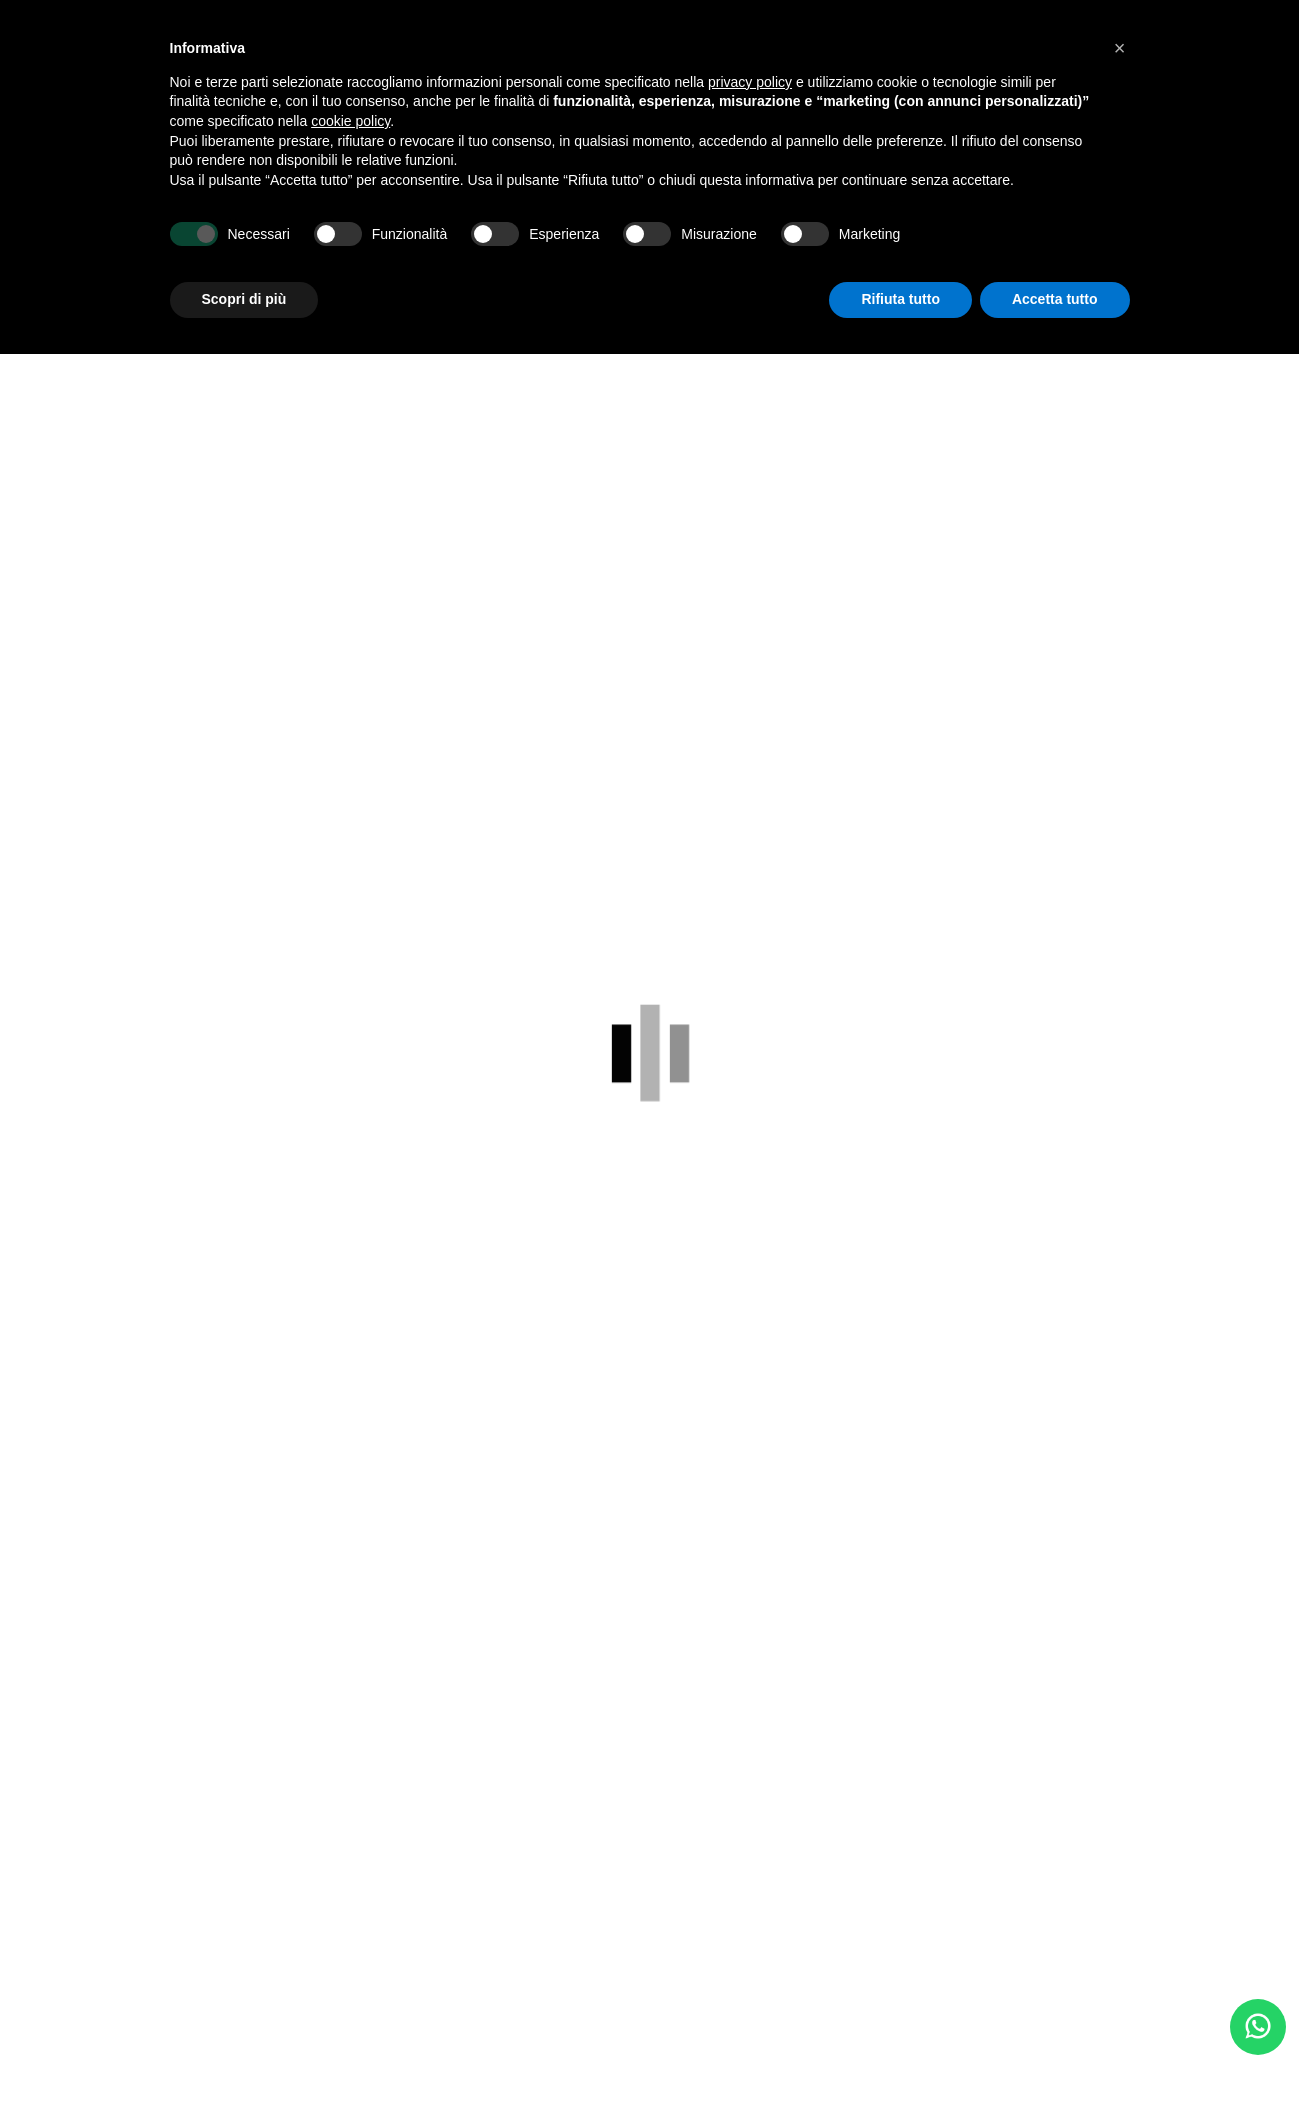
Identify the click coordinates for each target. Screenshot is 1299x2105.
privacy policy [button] (750, 82)
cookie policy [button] (350, 121)
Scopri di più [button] (244, 299)
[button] (1120, 48)
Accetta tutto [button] (1055, 299)
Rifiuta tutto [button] (900, 299)
